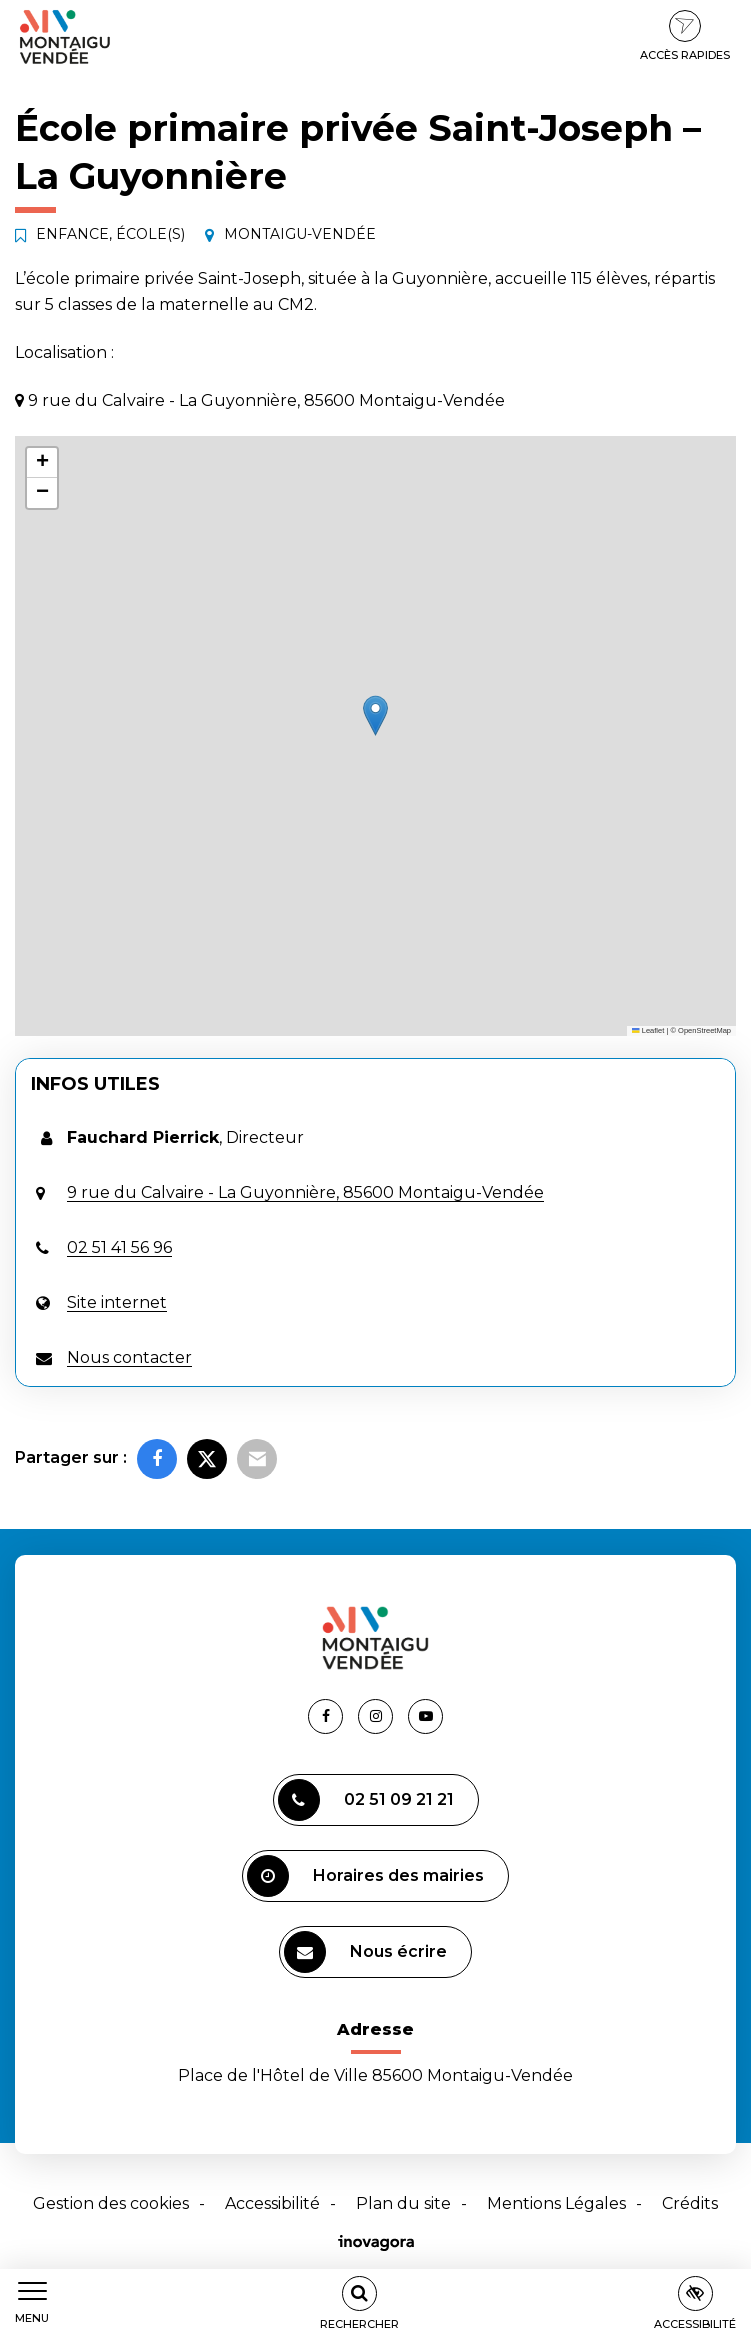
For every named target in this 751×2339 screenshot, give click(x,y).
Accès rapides (685, 36)
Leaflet (648, 1030)
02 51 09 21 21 (366, 1800)
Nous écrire (365, 1952)
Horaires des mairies (365, 1876)
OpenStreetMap (704, 1030)
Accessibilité (272, 2203)
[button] (375, 715)
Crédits (690, 2203)
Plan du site (403, 2203)
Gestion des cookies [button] (111, 2203)
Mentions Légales (556, 2203)
